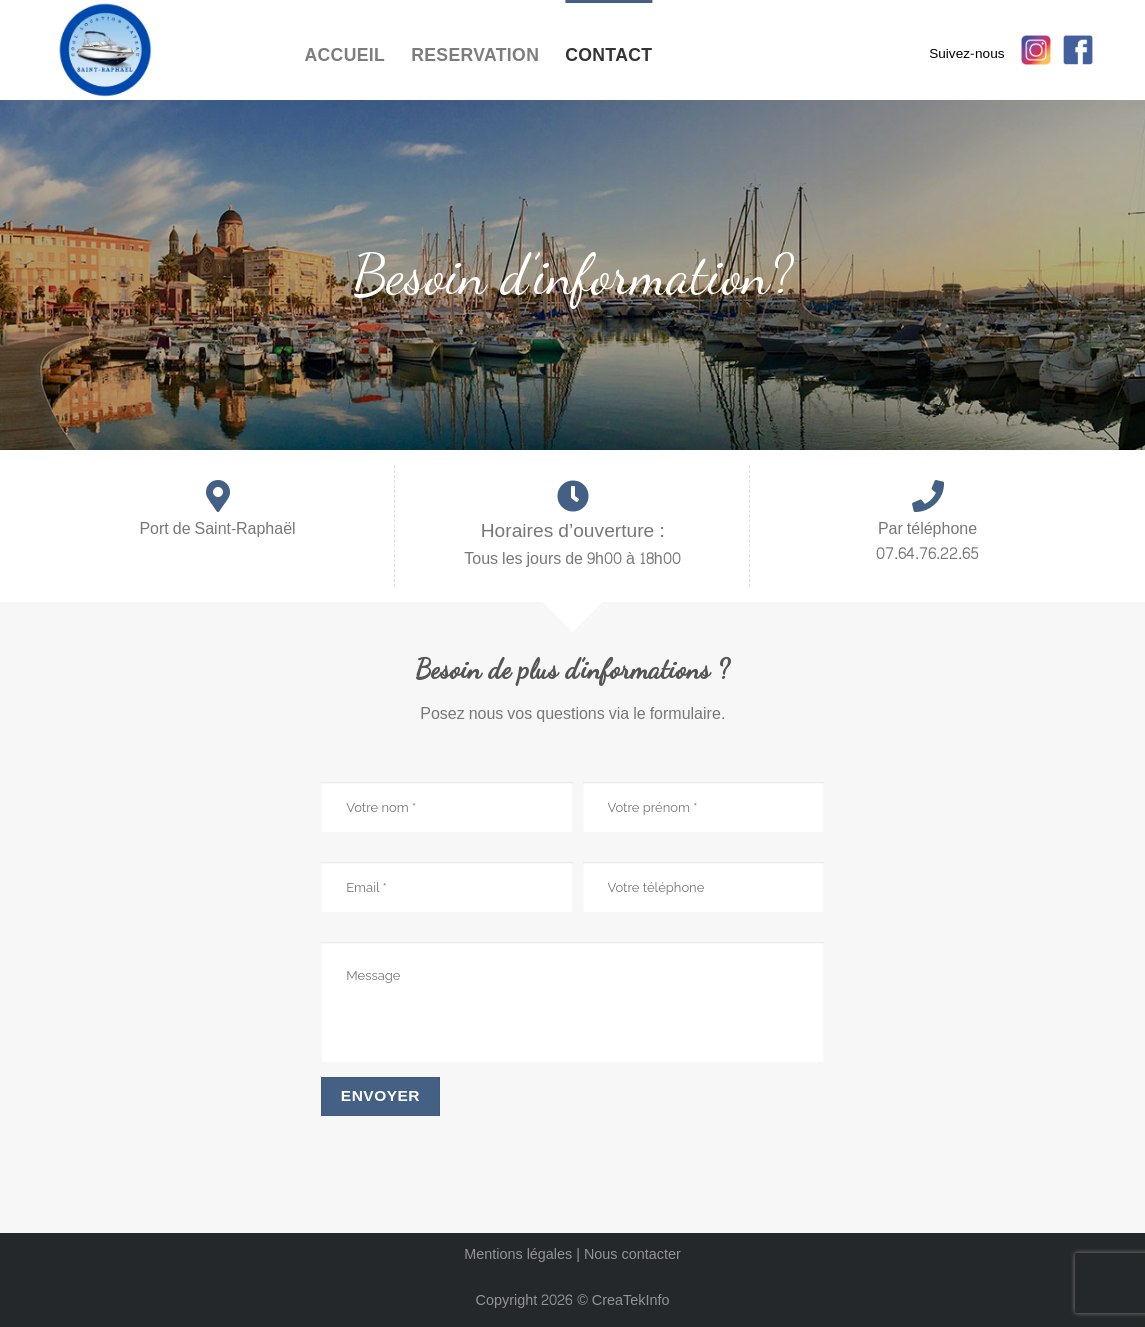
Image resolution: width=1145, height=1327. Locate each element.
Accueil (345, 55)
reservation (475, 55)
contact (608, 55)
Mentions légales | (524, 1254)
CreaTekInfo (631, 1300)
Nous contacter (632, 1254)
